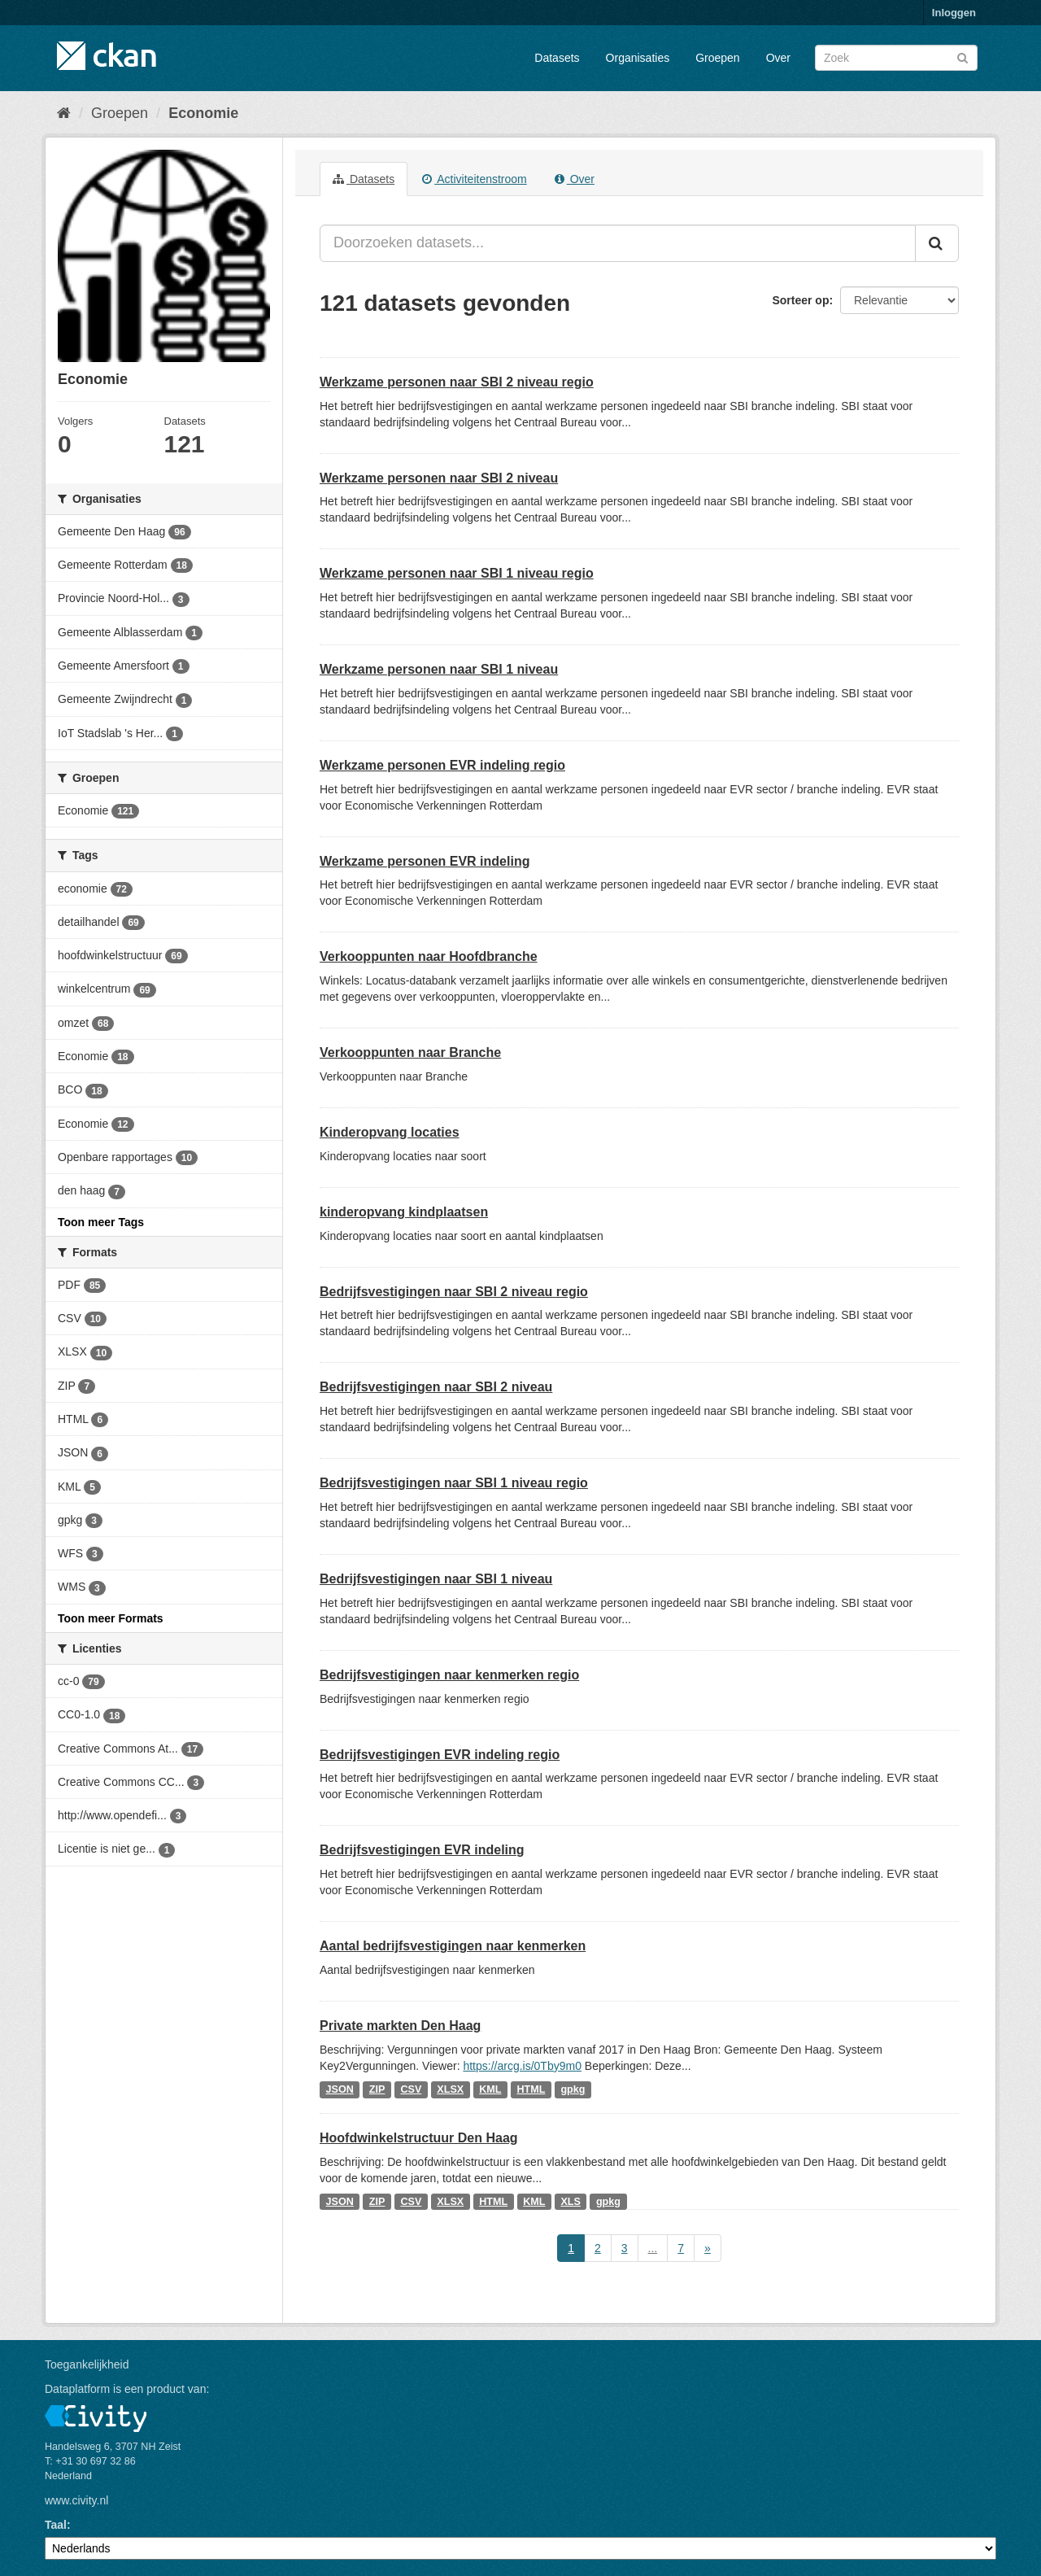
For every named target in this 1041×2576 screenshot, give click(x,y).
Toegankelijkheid (87, 2364)
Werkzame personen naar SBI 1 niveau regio (457, 573)
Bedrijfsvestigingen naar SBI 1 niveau (436, 1579)
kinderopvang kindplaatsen (404, 1212)
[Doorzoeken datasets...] (618, 243)
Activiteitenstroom (474, 179)
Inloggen (954, 13)
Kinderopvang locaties (390, 1132)
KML (490, 2089)
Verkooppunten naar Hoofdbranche (429, 956)
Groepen (717, 57)
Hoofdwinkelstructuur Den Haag (419, 2138)
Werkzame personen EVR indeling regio (442, 765)
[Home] (64, 113)
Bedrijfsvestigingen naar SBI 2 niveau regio (454, 1292)
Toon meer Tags (101, 1222)
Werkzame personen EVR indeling (424, 861)
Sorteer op (800, 300)
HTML (530, 2089)
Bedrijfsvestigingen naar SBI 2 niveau (436, 1387)
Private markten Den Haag (400, 2025)
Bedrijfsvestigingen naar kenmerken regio (449, 1675)
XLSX (450, 2089)
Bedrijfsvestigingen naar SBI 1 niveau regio (454, 1483)
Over (778, 57)
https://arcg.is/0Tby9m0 (522, 2065)
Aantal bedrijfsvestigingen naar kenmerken (453, 1946)
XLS (570, 2201)
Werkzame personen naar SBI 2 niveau (439, 478)
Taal (56, 2524)
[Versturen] (962, 56)
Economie (203, 113)
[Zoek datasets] (896, 58)
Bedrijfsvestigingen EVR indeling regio (440, 1755)
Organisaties (638, 57)
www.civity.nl (76, 2500)
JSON (340, 2089)
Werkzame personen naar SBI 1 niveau (439, 669)
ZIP (377, 2089)
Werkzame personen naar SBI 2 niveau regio (457, 382)
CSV (410, 2089)
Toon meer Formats (110, 1618)
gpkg (572, 2089)
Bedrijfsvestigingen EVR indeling (422, 1850)
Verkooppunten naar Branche (410, 1052)
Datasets (556, 57)
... (653, 2248)
